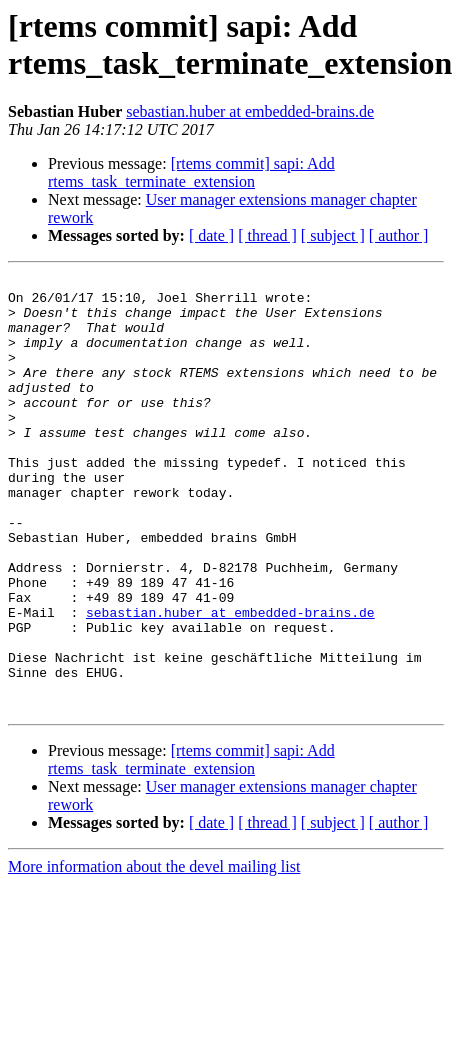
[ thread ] (267, 235)
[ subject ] (333, 235)
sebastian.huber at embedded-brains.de (250, 111)
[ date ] (211, 235)
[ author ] (399, 235)
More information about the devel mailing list (154, 953)
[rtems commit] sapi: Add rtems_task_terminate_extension (191, 172)
